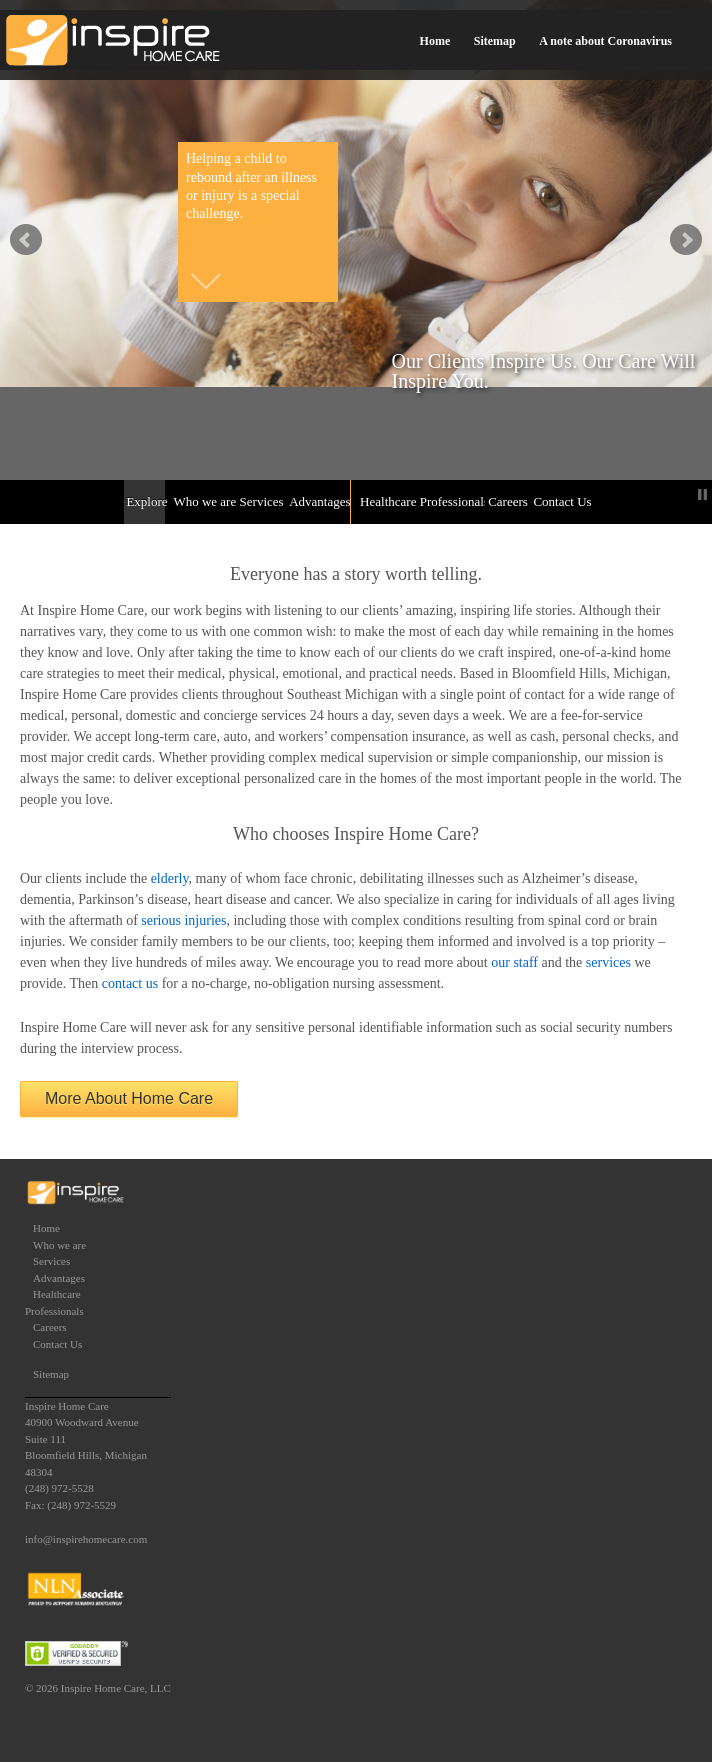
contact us (130, 983)
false (26, 240)
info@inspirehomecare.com (86, 1539)
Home (435, 41)
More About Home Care (129, 1098)
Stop (702, 494)
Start (687, 494)
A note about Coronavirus (605, 41)
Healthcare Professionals (420, 501)
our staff (514, 962)
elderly (170, 878)
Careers (506, 501)
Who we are (202, 501)
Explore (145, 501)
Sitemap (495, 41)
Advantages (318, 501)
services (608, 962)
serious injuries (183, 920)
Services (260, 501)
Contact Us (560, 501)
